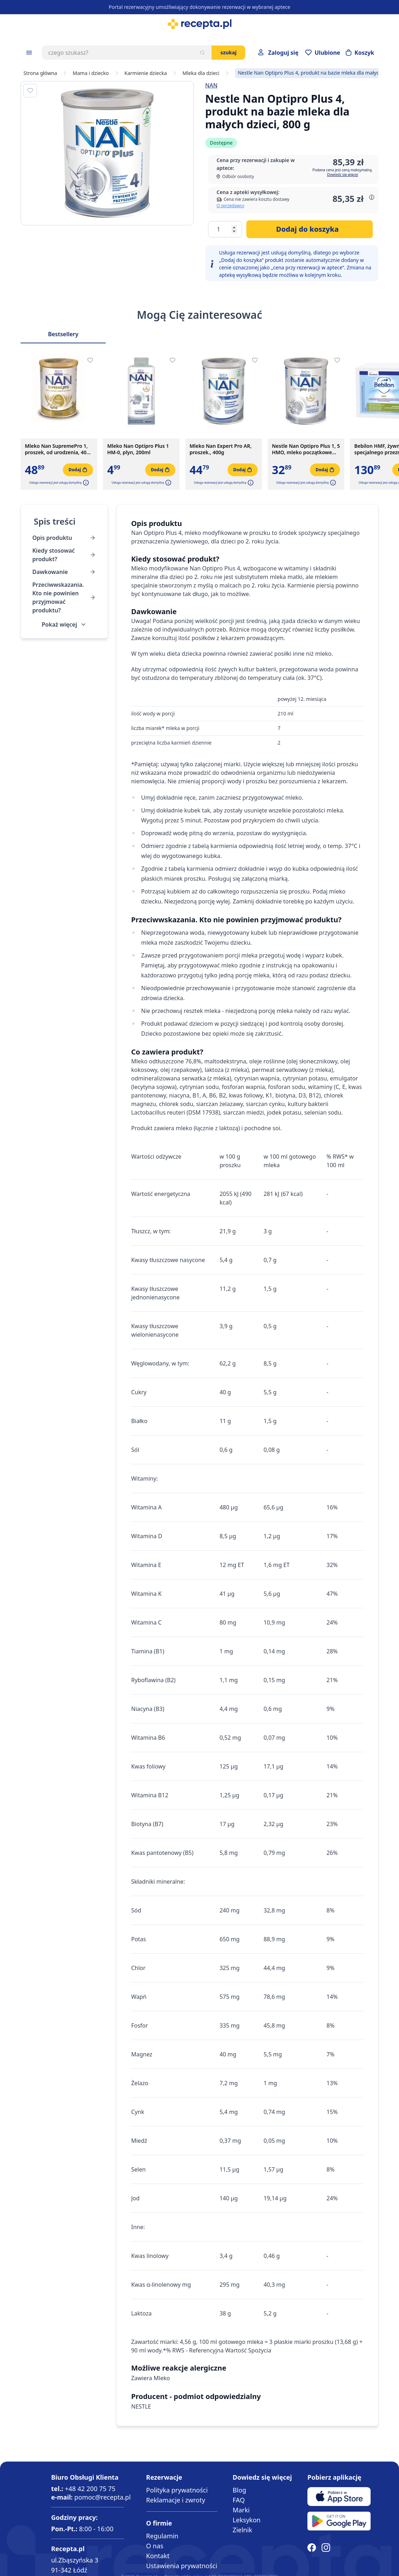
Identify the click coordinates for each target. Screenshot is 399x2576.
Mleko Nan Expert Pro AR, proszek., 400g (221, 449)
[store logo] (199, 24)
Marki (241, 2510)
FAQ (239, 2500)
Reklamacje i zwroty (175, 2500)
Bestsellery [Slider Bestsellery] (63, 334)
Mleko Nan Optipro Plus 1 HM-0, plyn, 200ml (138, 449)
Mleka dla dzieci (200, 73)
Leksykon (247, 2520)
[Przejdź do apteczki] (322, 52)
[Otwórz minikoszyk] (360, 52)
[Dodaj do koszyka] (309, 229)
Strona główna (40, 73)
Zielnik (242, 2530)
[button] (85, 482)
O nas (155, 2546)
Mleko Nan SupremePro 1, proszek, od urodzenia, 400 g (57, 449)
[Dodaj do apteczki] (30, 90)
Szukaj (228, 52)
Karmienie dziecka (146, 73)
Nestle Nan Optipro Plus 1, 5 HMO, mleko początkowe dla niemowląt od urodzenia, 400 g (306, 449)
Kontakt (158, 2555)
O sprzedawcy (230, 206)
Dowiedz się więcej (342, 174)
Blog (239, 2490)
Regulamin (162, 2536)
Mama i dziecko (91, 73)
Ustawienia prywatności (181, 2565)
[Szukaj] (202, 52)
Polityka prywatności (177, 2490)
